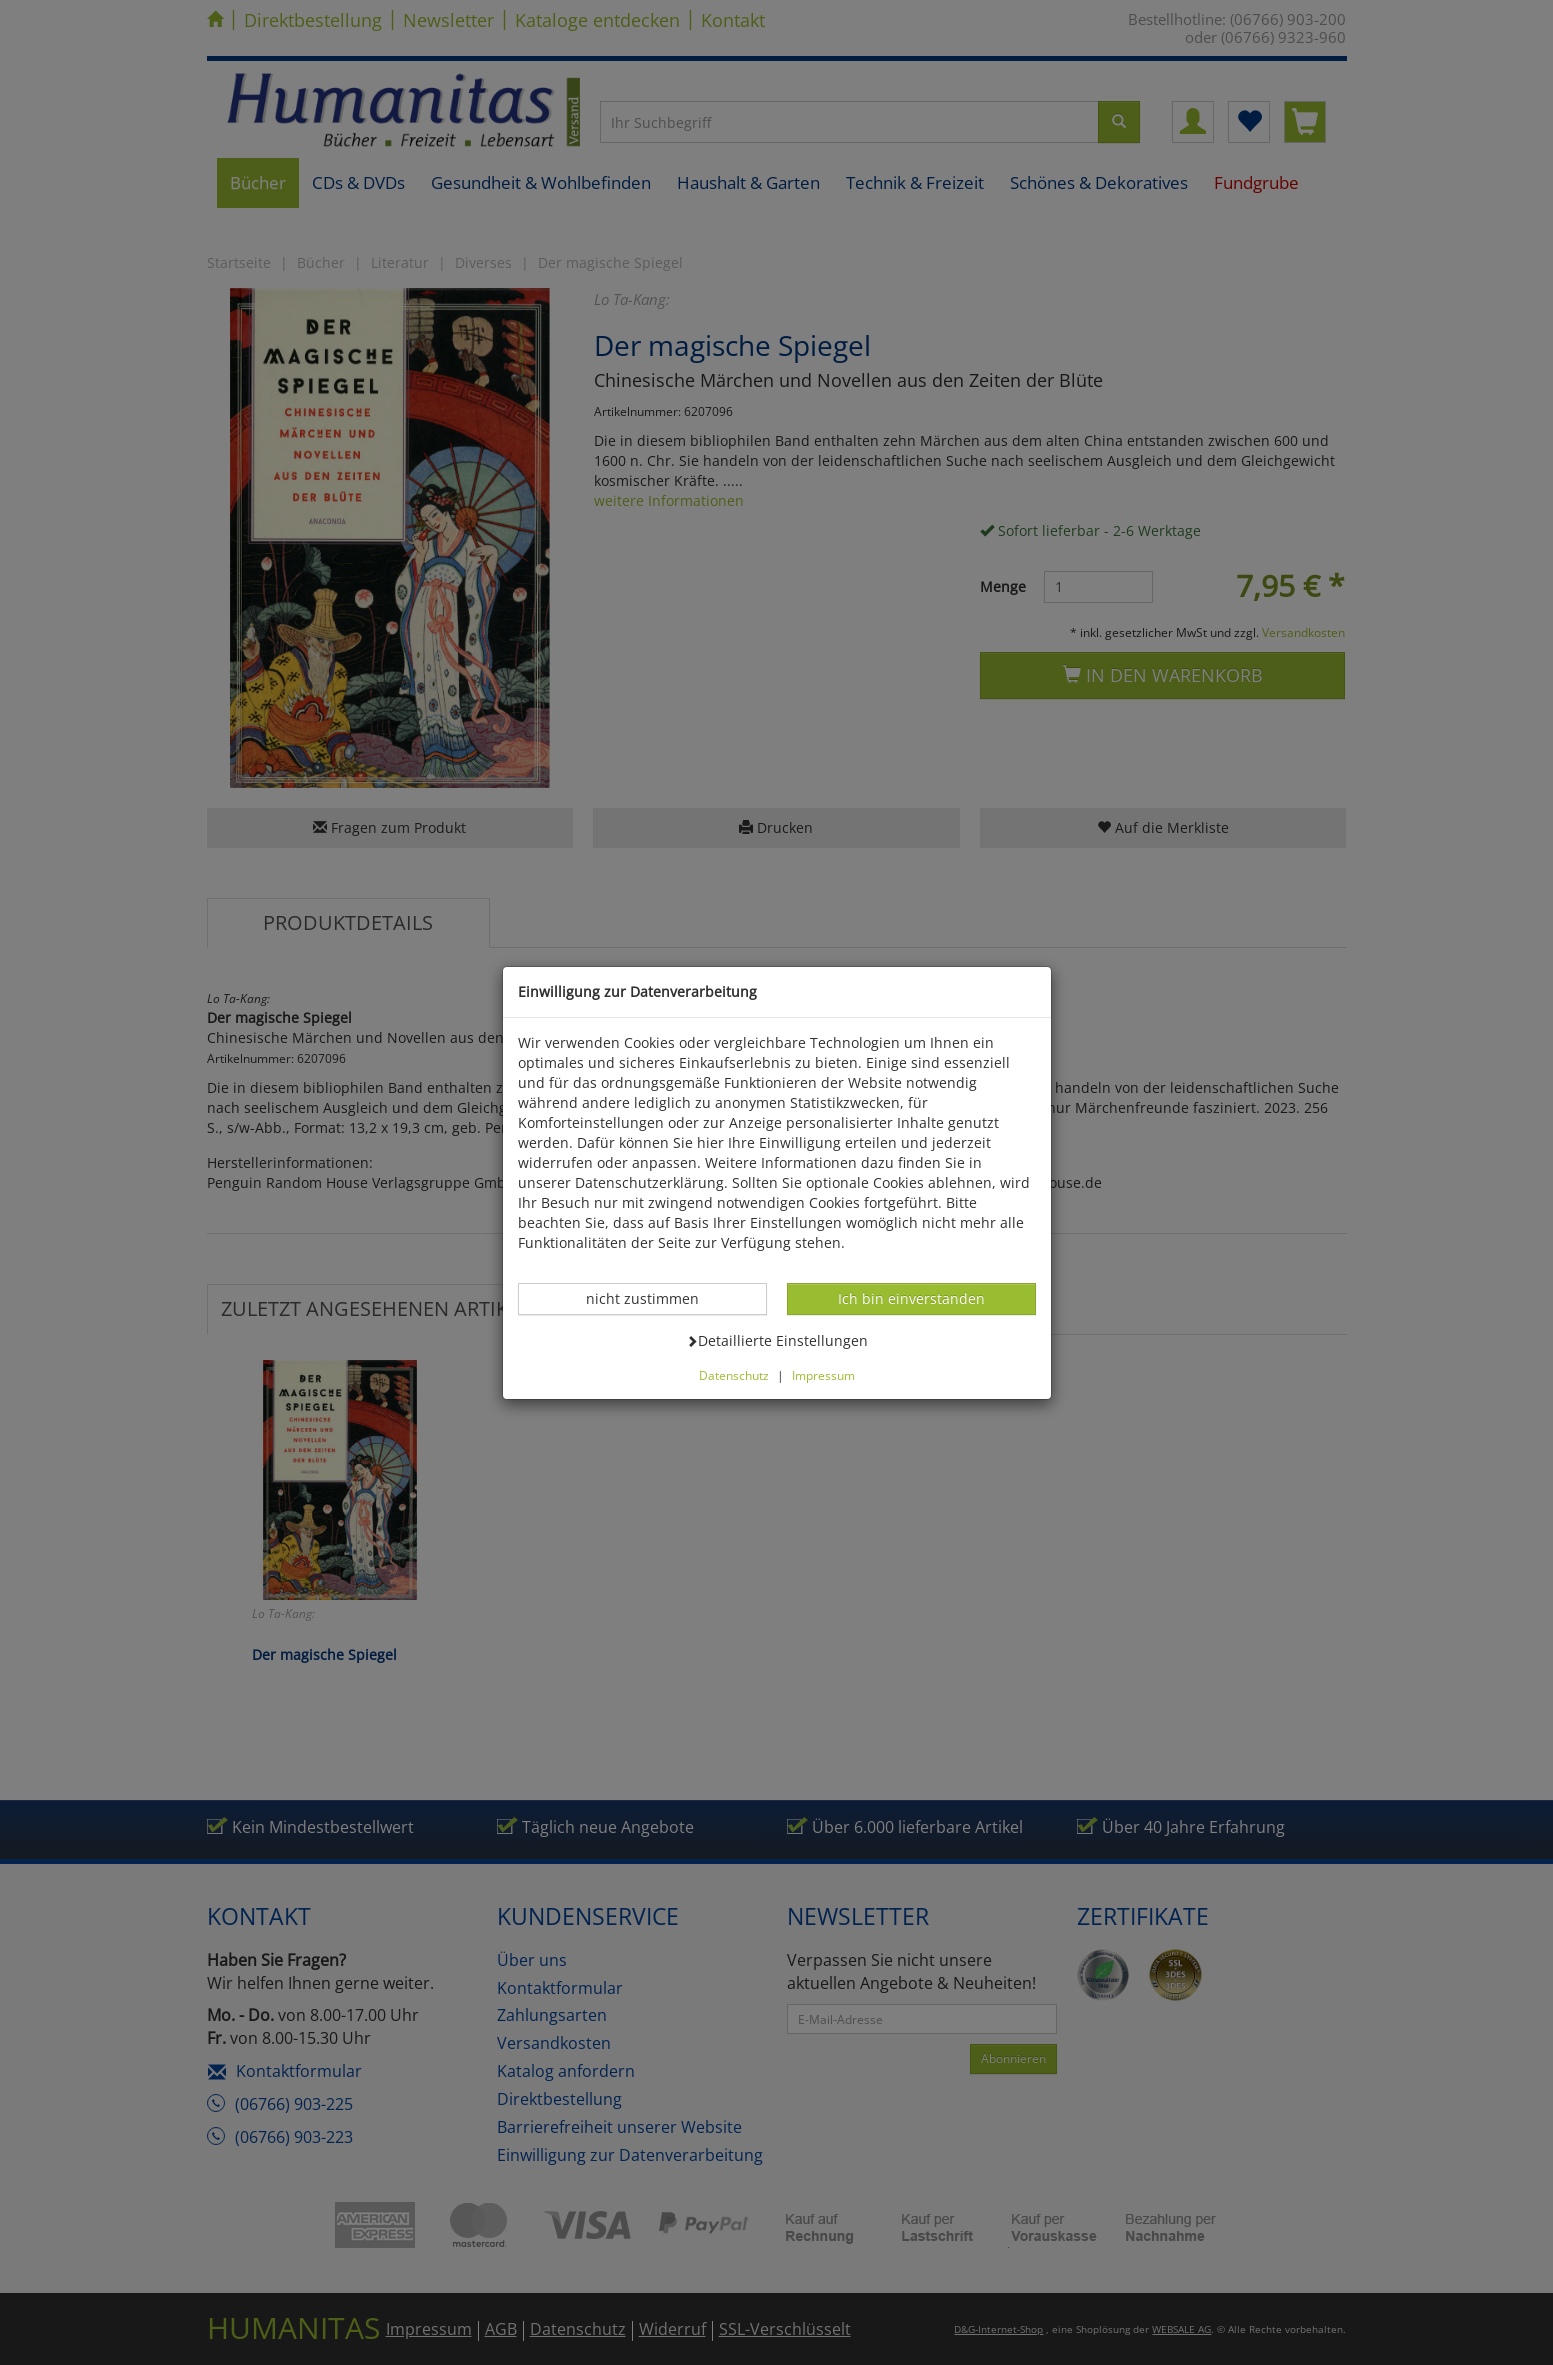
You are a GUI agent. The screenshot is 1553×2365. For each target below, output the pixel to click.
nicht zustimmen (653, 1298)
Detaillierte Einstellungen (777, 1340)
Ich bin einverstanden (911, 1298)
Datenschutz (734, 1375)
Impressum (823, 1375)
